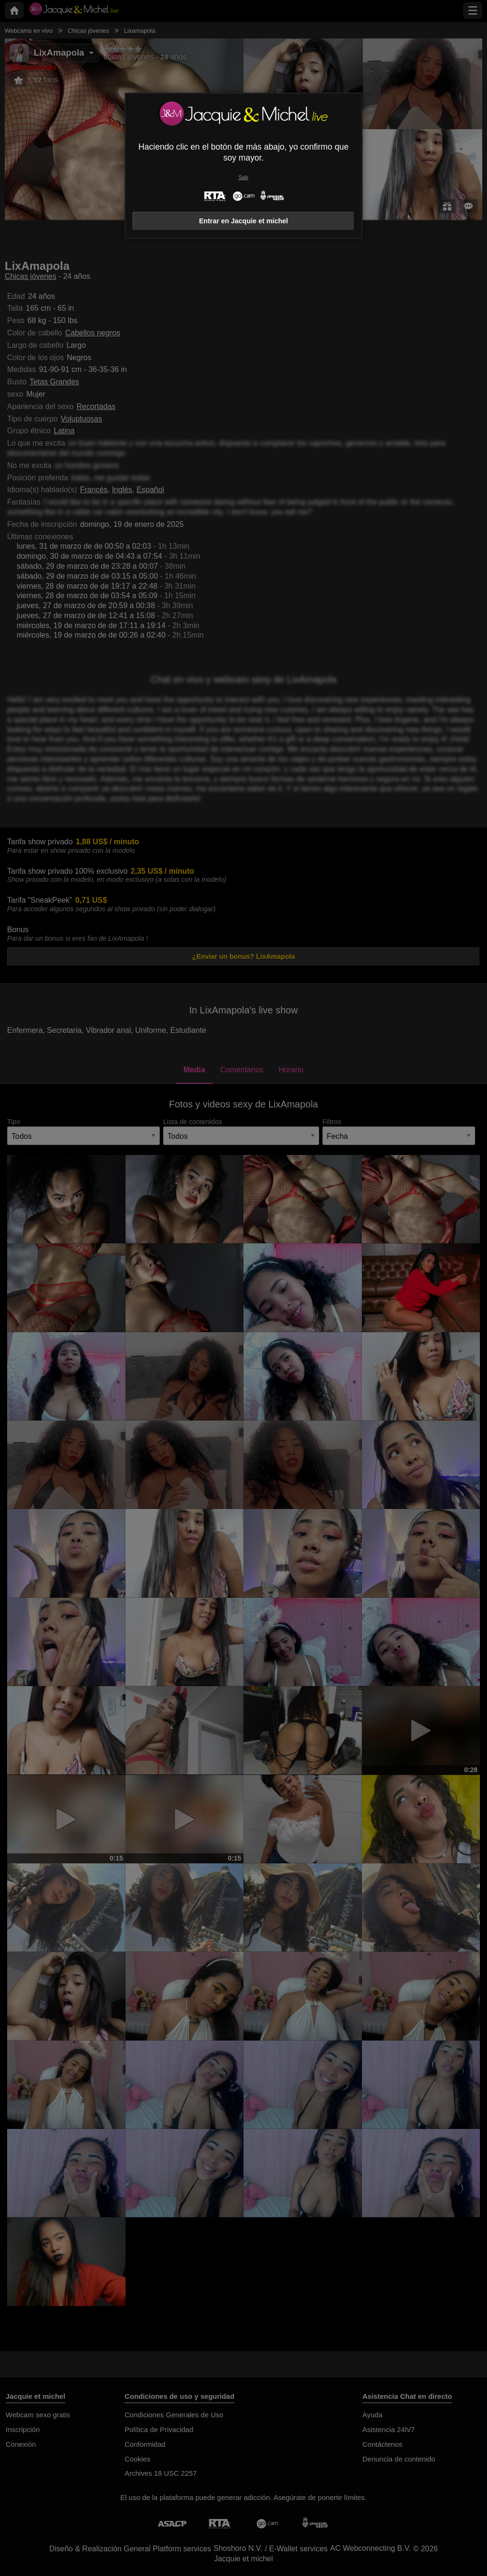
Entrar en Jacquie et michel (243, 221)
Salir (244, 177)
